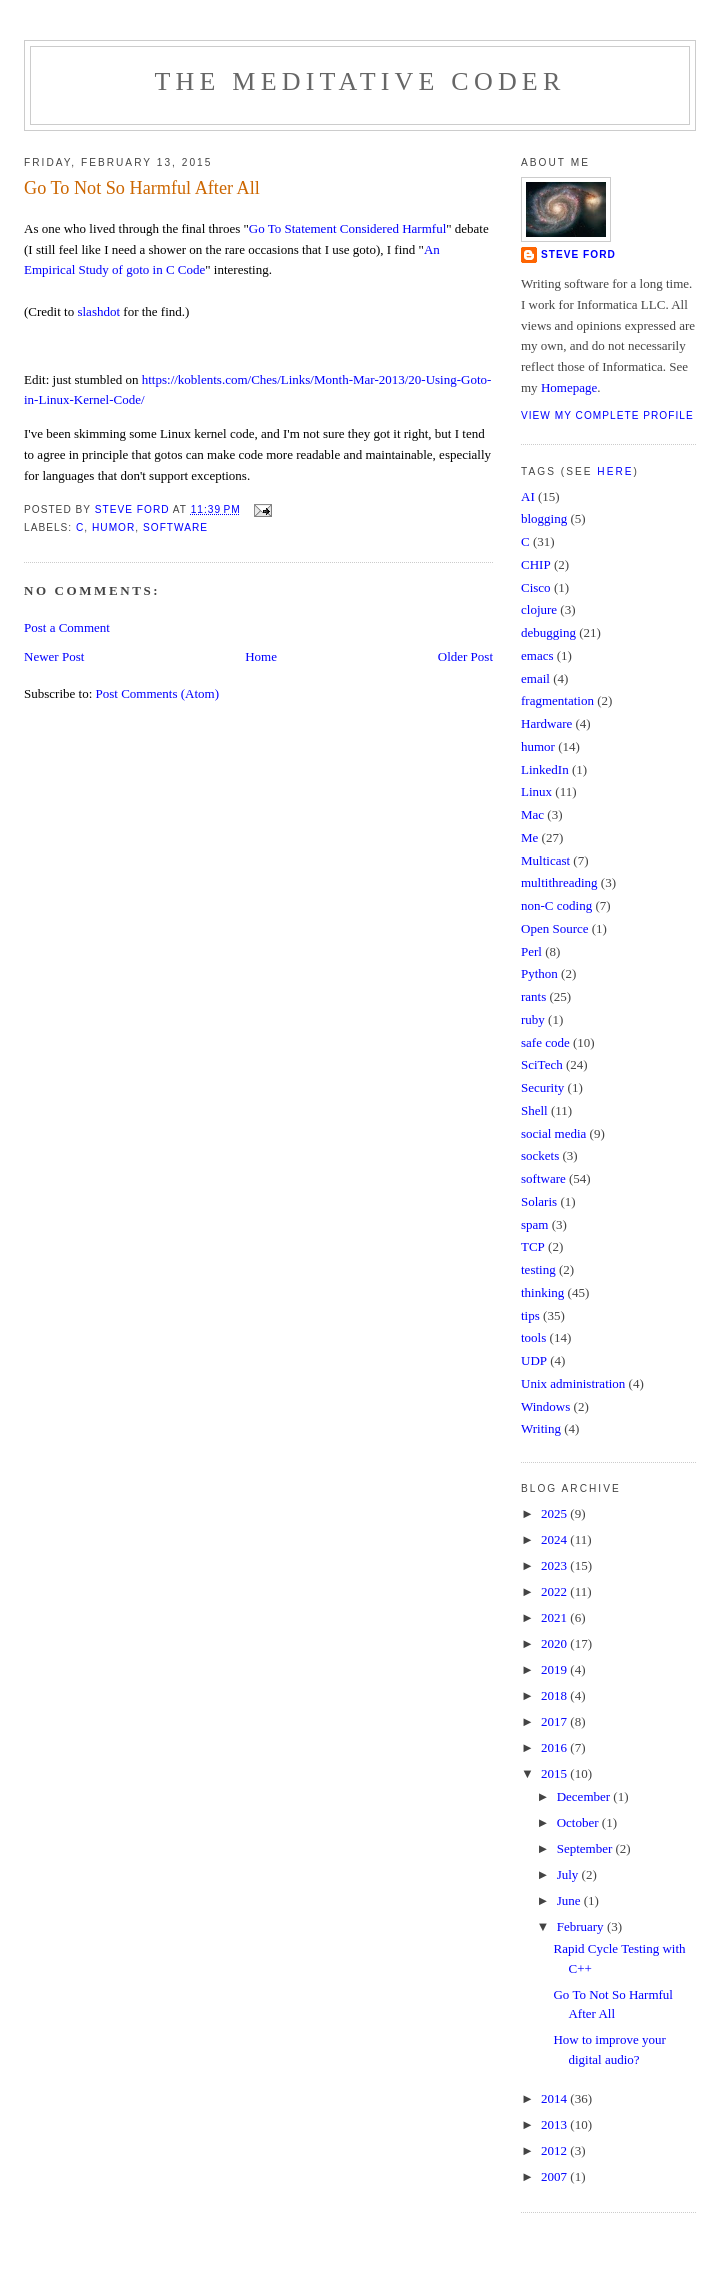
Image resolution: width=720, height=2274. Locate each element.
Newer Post (54, 656)
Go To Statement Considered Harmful (347, 228)
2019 (555, 1669)
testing (538, 1269)
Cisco (536, 587)
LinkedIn (545, 769)
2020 (555, 1643)
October (579, 1822)
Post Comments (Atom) (158, 693)
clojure (539, 609)
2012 (555, 2150)
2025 (555, 1513)
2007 (555, 2176)
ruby (533, 1019)
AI (528, 496)
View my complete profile (607, 415)
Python (539, 973)
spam (534, 1224)
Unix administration (573, 1383)
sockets (540, 1155)
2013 (555, 2124)
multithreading (559, 882)
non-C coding (556, 905)
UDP (534, 1360)
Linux (536, 791)
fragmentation (557, 700)
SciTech (542, 1064)
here (615, 471)
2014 (555, 2098)
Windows (545, 1406)
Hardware (546, 723)
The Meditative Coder (360, 81)
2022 (555, 1591)
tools (533, 1337)
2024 (555, 1539)
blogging (544, 518)
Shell (534, 1110)
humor (113, 527)
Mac (532, 814)
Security (542, 1087)
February (582, 1926)
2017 (555, 1721)
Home (261, 656)
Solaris (539, 1201)
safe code (545, 1042)
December (585, 1796)
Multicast (545, 860)
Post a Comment (67, 627)
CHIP (536, 564)
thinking (542, 1292)
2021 (555, 1617)
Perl (531, 951)
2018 (555, 1695)
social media (553, 1133)
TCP (533, 1246)
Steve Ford (578, 254)
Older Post (465, 656)
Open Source (555, 928)
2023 (555, 1565)
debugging (548, 632)
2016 (555, 1747)
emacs (537, 655)
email (535, 678)
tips (530, 1315)
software (175, 527)
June (570, 1900)
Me (529, 837)
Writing (541, 1428)
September (586, 1848)
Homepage (569, 387)
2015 (555, 1773)
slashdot (98, 311)
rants (533, 996)
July (569, 1874)
